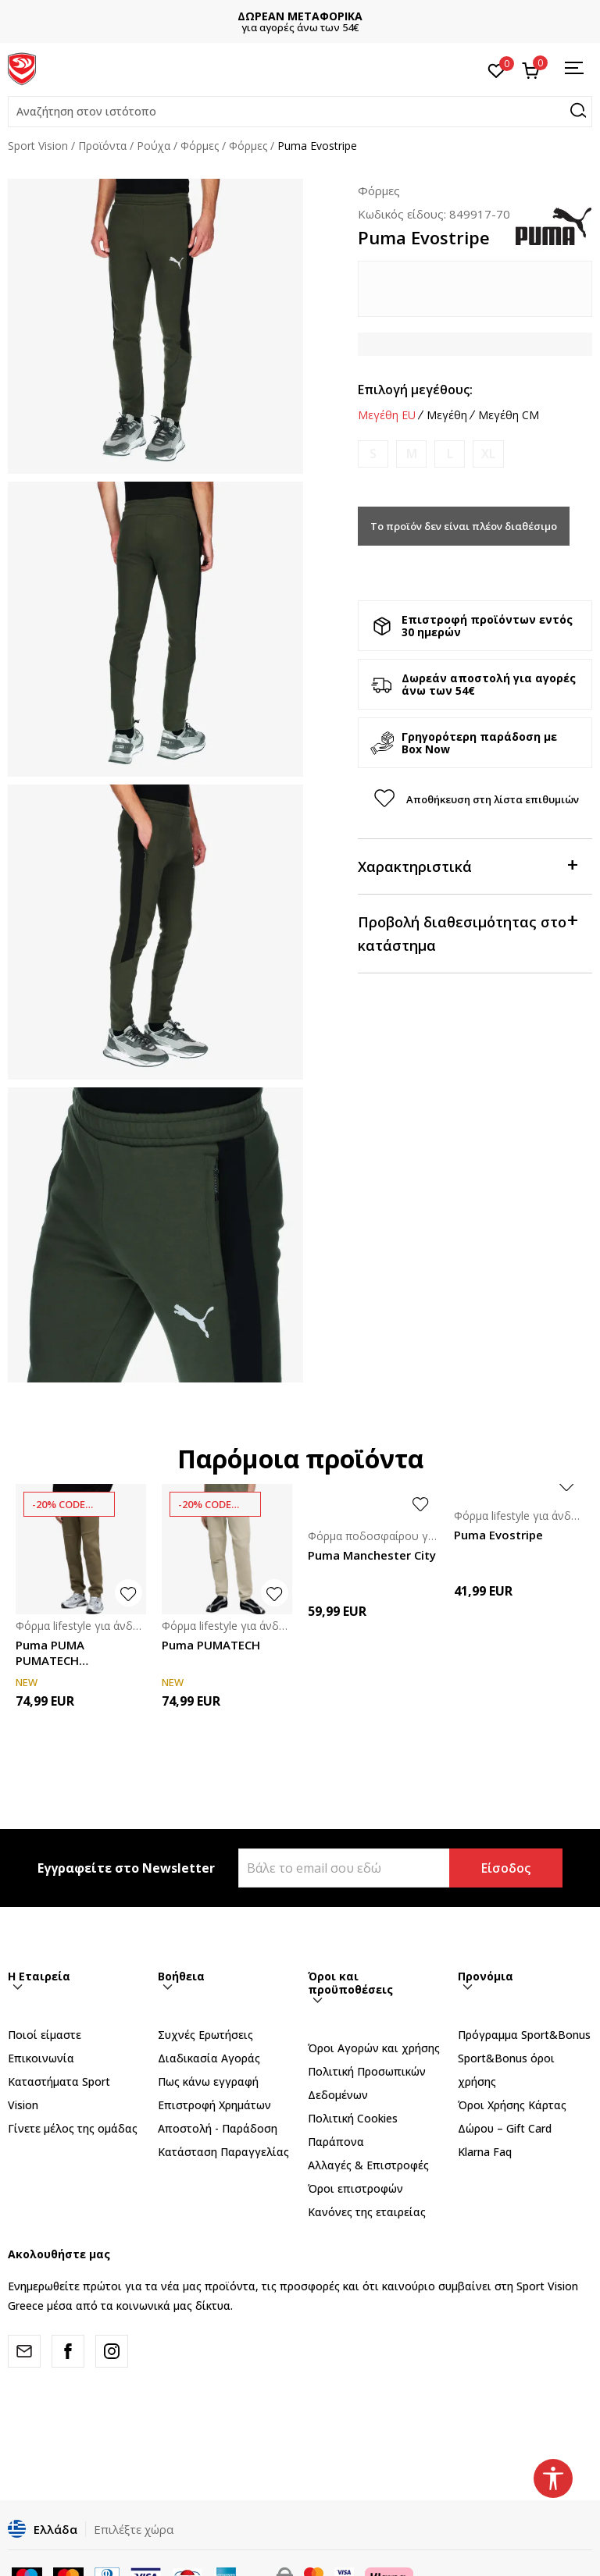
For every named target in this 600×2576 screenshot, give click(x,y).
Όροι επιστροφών (355, 2188)
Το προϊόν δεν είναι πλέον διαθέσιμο (463, 526)
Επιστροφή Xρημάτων (214, 2104)
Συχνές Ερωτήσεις (205, 2034)
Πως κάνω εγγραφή (208, 2081)
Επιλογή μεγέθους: (415, 389)
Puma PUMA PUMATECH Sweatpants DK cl (65, 1652)
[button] (300, 111)
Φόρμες (199, 145)
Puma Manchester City (372, 1555)
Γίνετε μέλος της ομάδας (73, 2128)
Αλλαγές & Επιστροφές (368, 2165)
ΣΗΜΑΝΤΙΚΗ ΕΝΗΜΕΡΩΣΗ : (234, 16)
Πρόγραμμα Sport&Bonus (524, 2034)
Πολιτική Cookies (353, 2118)
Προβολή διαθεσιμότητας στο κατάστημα (467, 932)
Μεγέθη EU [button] (387, 415)
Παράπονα (336, 2141)
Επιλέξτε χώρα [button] (133, 2529)
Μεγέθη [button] (447, 415)
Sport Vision (38, 145)
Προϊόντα (102, 145)
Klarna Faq (485, 2151)
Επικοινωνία (41, 2058)
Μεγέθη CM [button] (508, 415)
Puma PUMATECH (211, 1645)
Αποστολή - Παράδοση (217, 2128)
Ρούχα (153, 145)
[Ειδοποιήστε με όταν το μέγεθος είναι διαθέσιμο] (373, 454)
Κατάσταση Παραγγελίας (223, 2151)
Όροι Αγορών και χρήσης (374, 2048)
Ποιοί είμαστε (44, 2034)
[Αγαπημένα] (496, 69)
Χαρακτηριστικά (467, 865)
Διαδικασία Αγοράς (209, 2058)
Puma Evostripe (498, 1534)
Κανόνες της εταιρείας (367, 2211)
